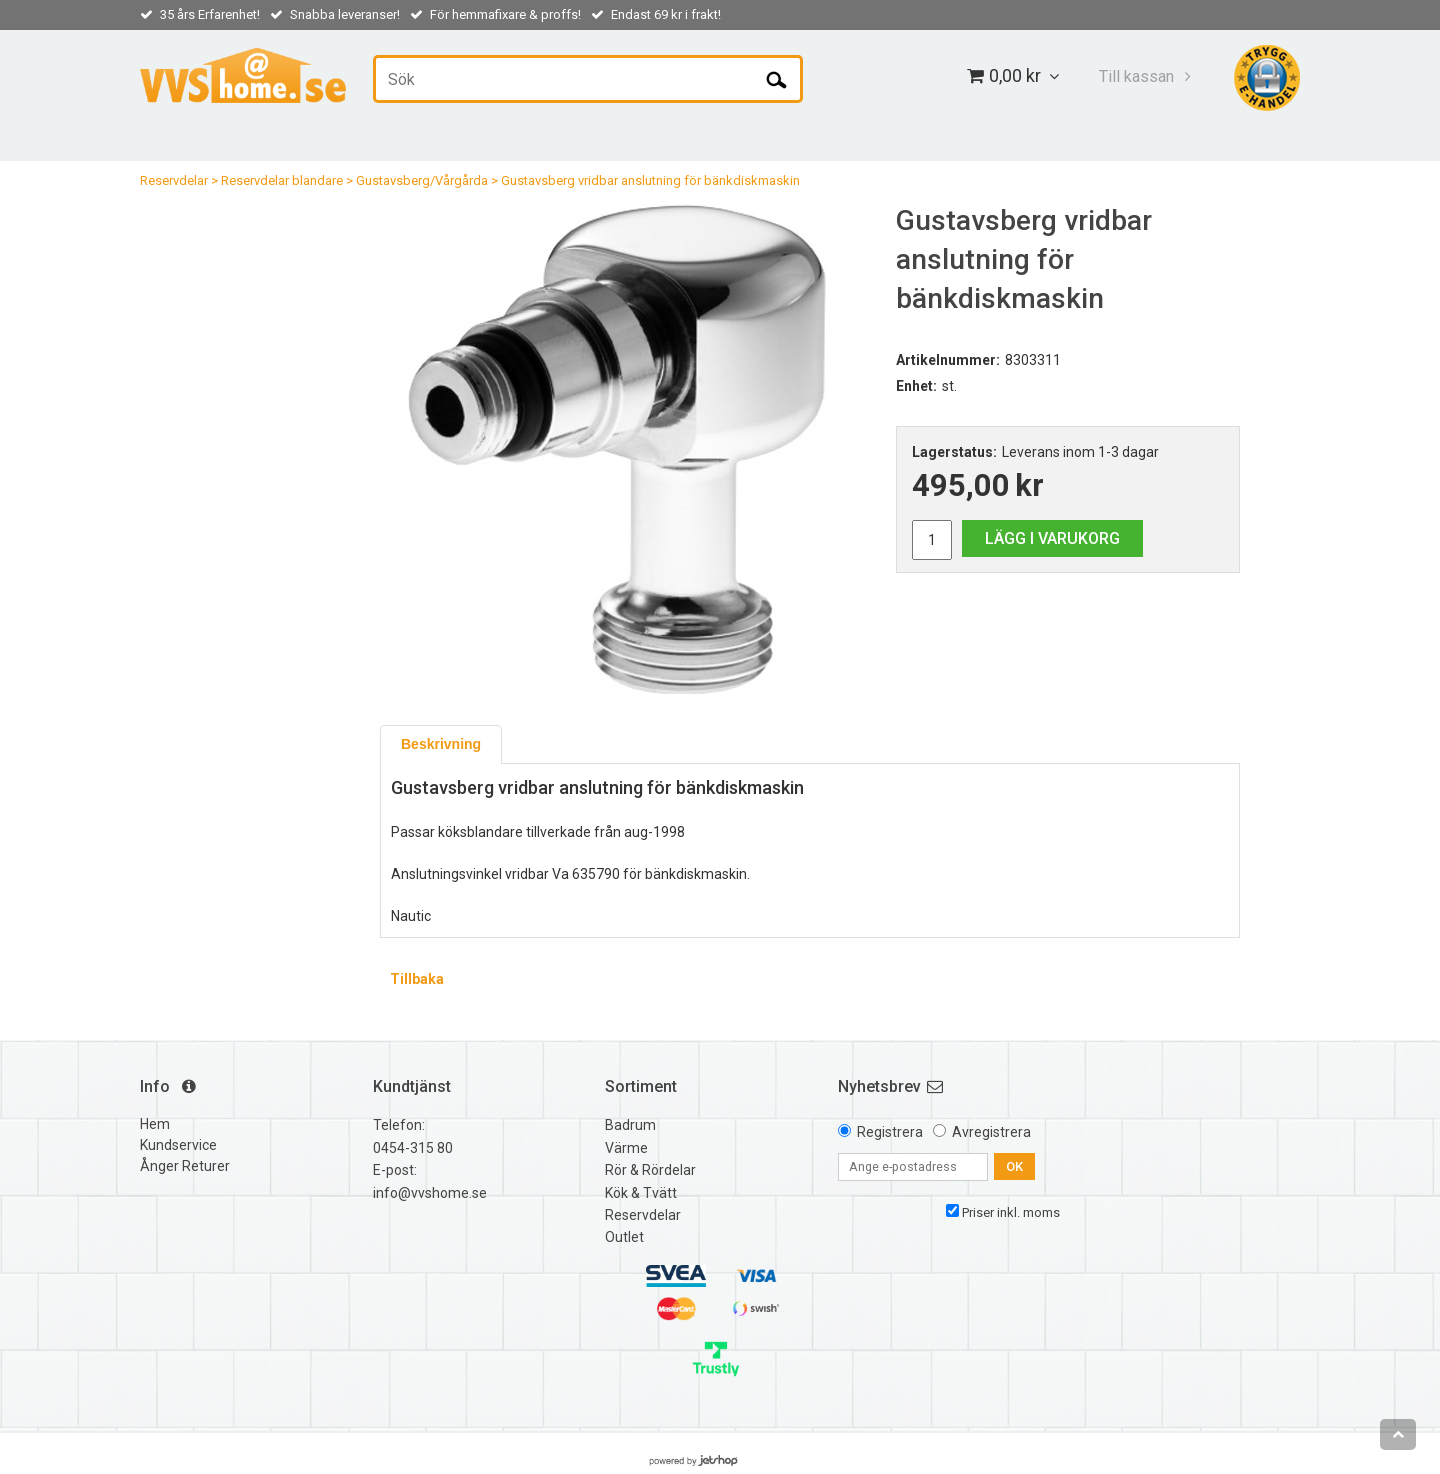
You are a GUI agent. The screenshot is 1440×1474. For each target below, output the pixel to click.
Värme (626, 1148)
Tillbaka (417, 979)
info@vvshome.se (430, 1193)
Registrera (890, 1132)
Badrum (630, 1125)
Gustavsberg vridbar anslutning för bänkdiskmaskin (650, 180)
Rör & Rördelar (650, 1170)
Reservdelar (174, 180)
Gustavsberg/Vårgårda (422, 180)
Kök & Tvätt (641, 1193)
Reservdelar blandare (282, 180)
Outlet (624, 1237)
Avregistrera (991, 1132)
